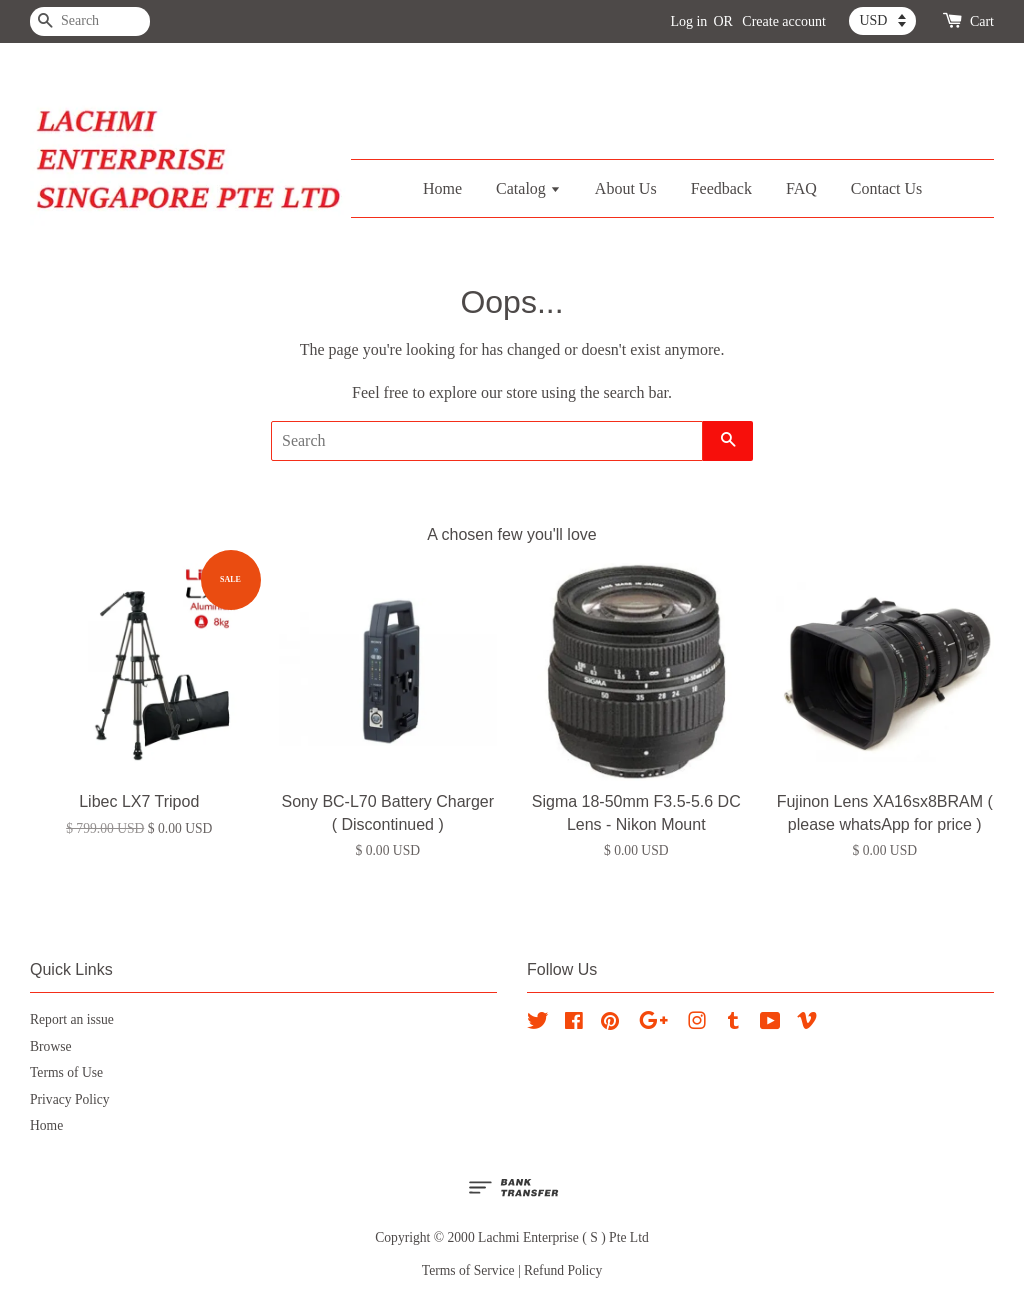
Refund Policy (563, 1270)
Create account (784, 21)
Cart (982, 21)
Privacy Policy (70, 1099)
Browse (51, 1046)
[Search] (90, 21)
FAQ (801, 188)
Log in (688, 21)
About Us (626, 188)
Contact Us (887, 188)
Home (442, 188)
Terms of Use (66, 1072)
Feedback (721, 188)
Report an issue (72, 1019)
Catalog (528, 188)
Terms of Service (468, 1270)
